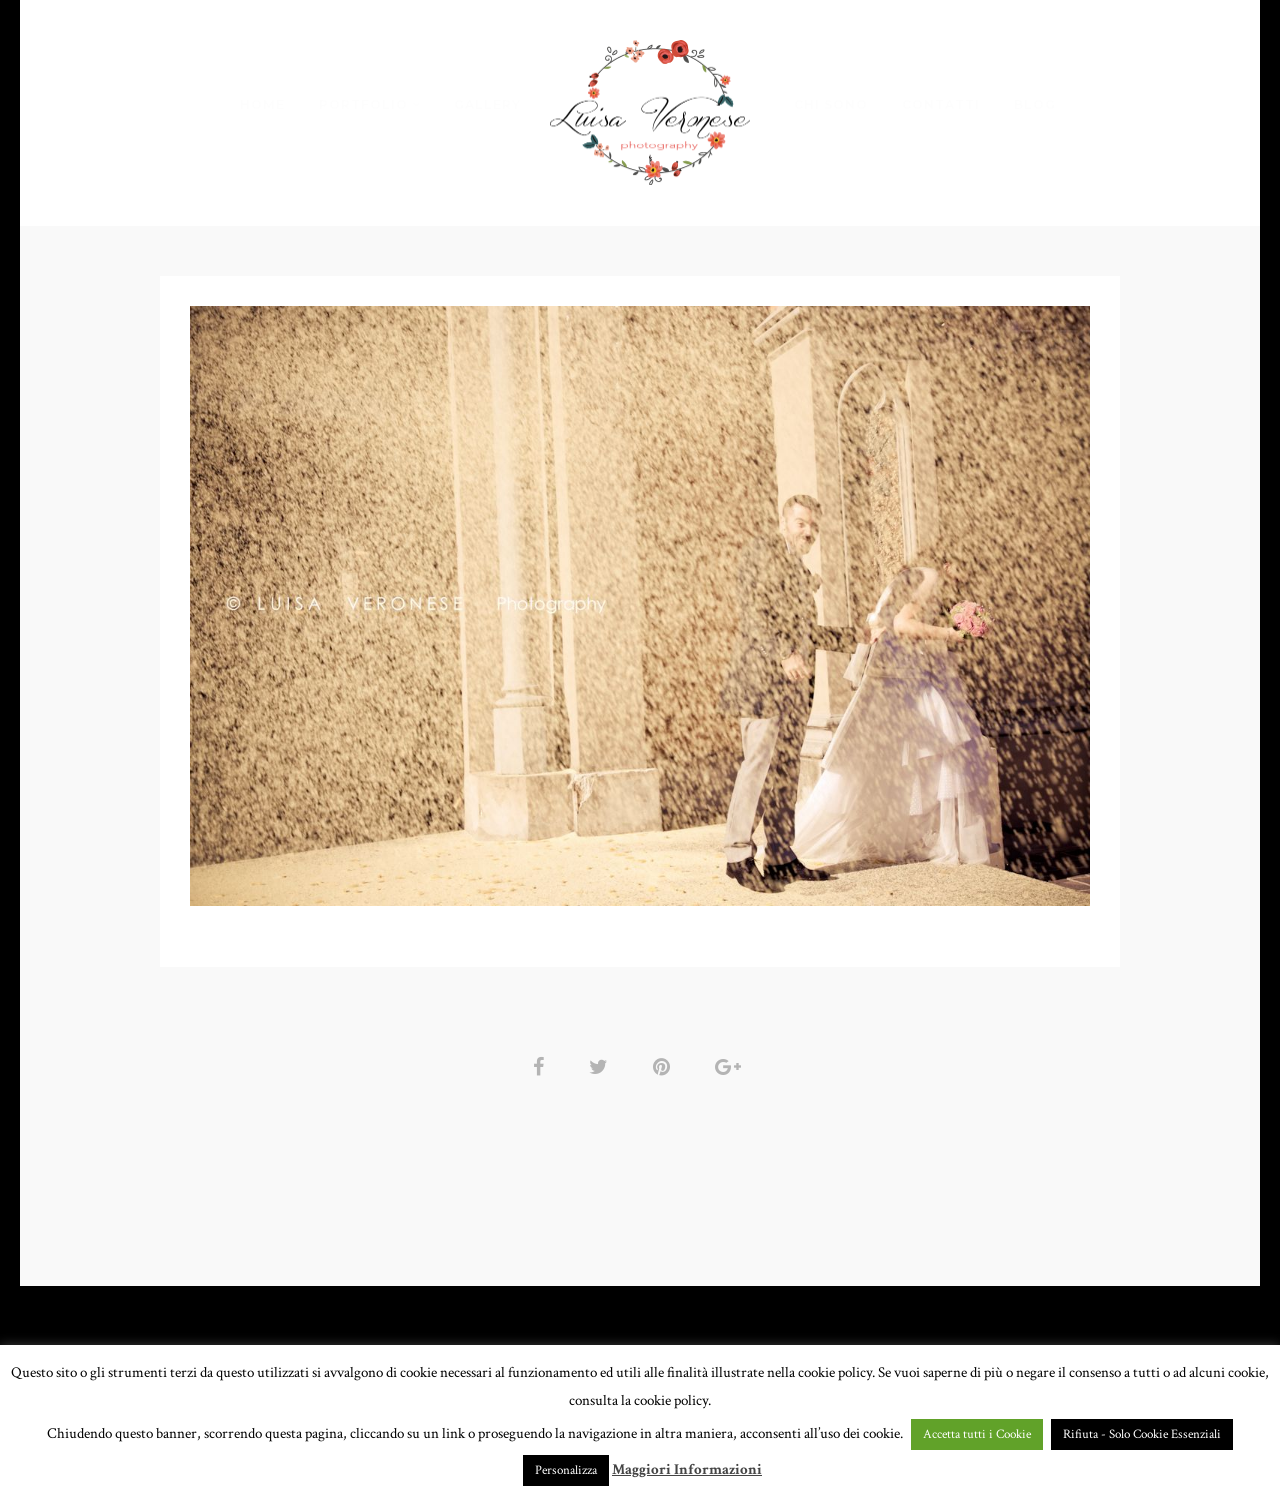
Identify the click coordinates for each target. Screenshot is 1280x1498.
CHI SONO (831, 104)
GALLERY (487, 104)
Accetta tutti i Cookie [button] (977, 1434)
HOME (262, 104)
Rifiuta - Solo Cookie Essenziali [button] (1142, 1434)
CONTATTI (941, 104)
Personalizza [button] (566, 1470)
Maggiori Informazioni (687, 1469)
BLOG (1035, 104)
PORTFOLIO (363, 104)
